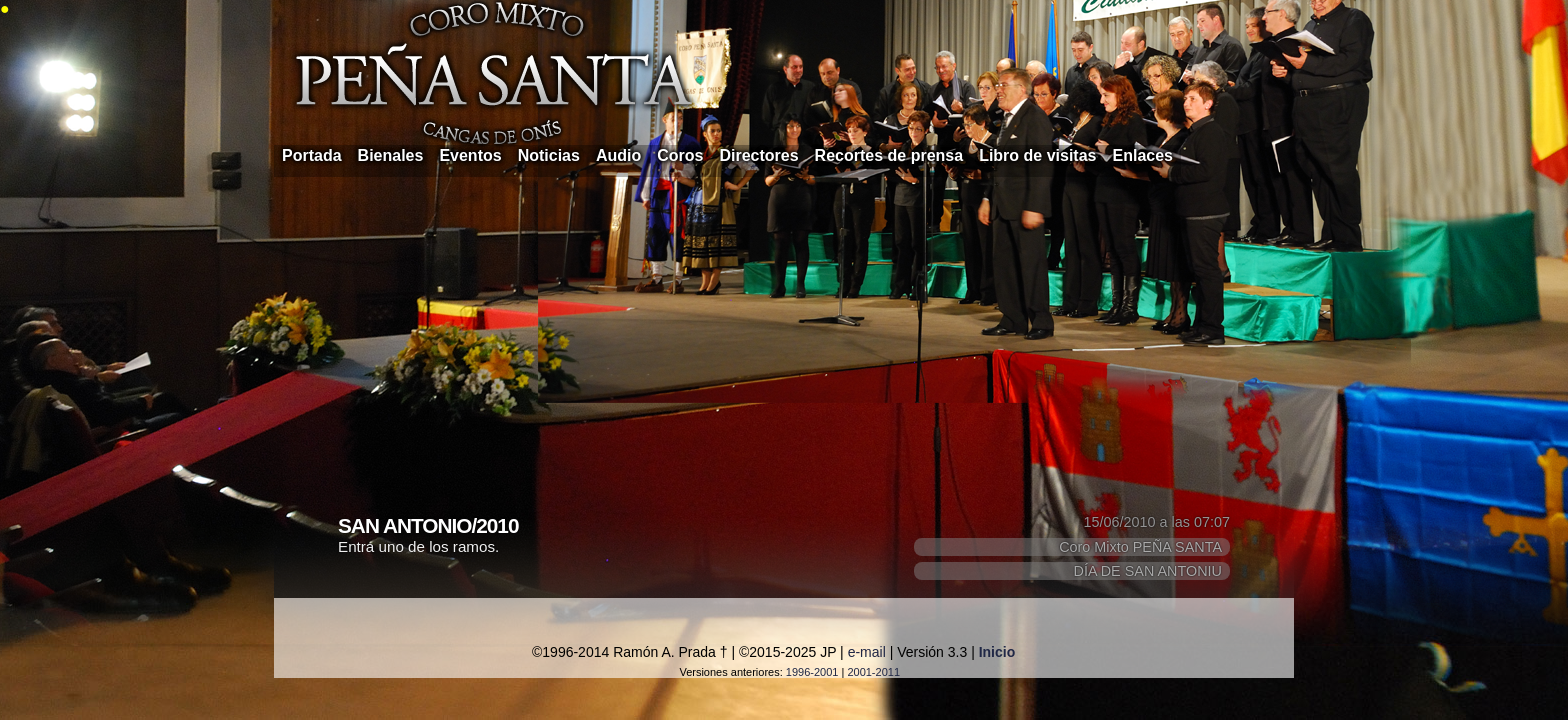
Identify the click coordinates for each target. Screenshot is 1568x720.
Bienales (391, 155)
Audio (618, 155)
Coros (680, 155)
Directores (758, 155)
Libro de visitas (1037, 155)
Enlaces (1143, 155)
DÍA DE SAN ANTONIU (1148, 571)
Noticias (549, 155)
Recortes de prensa (889, 155)
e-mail (867, 652)
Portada (312, 155)
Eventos (470, 155)
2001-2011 (873, 672)
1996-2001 (812, 672)
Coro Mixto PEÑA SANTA (1140, 547)
